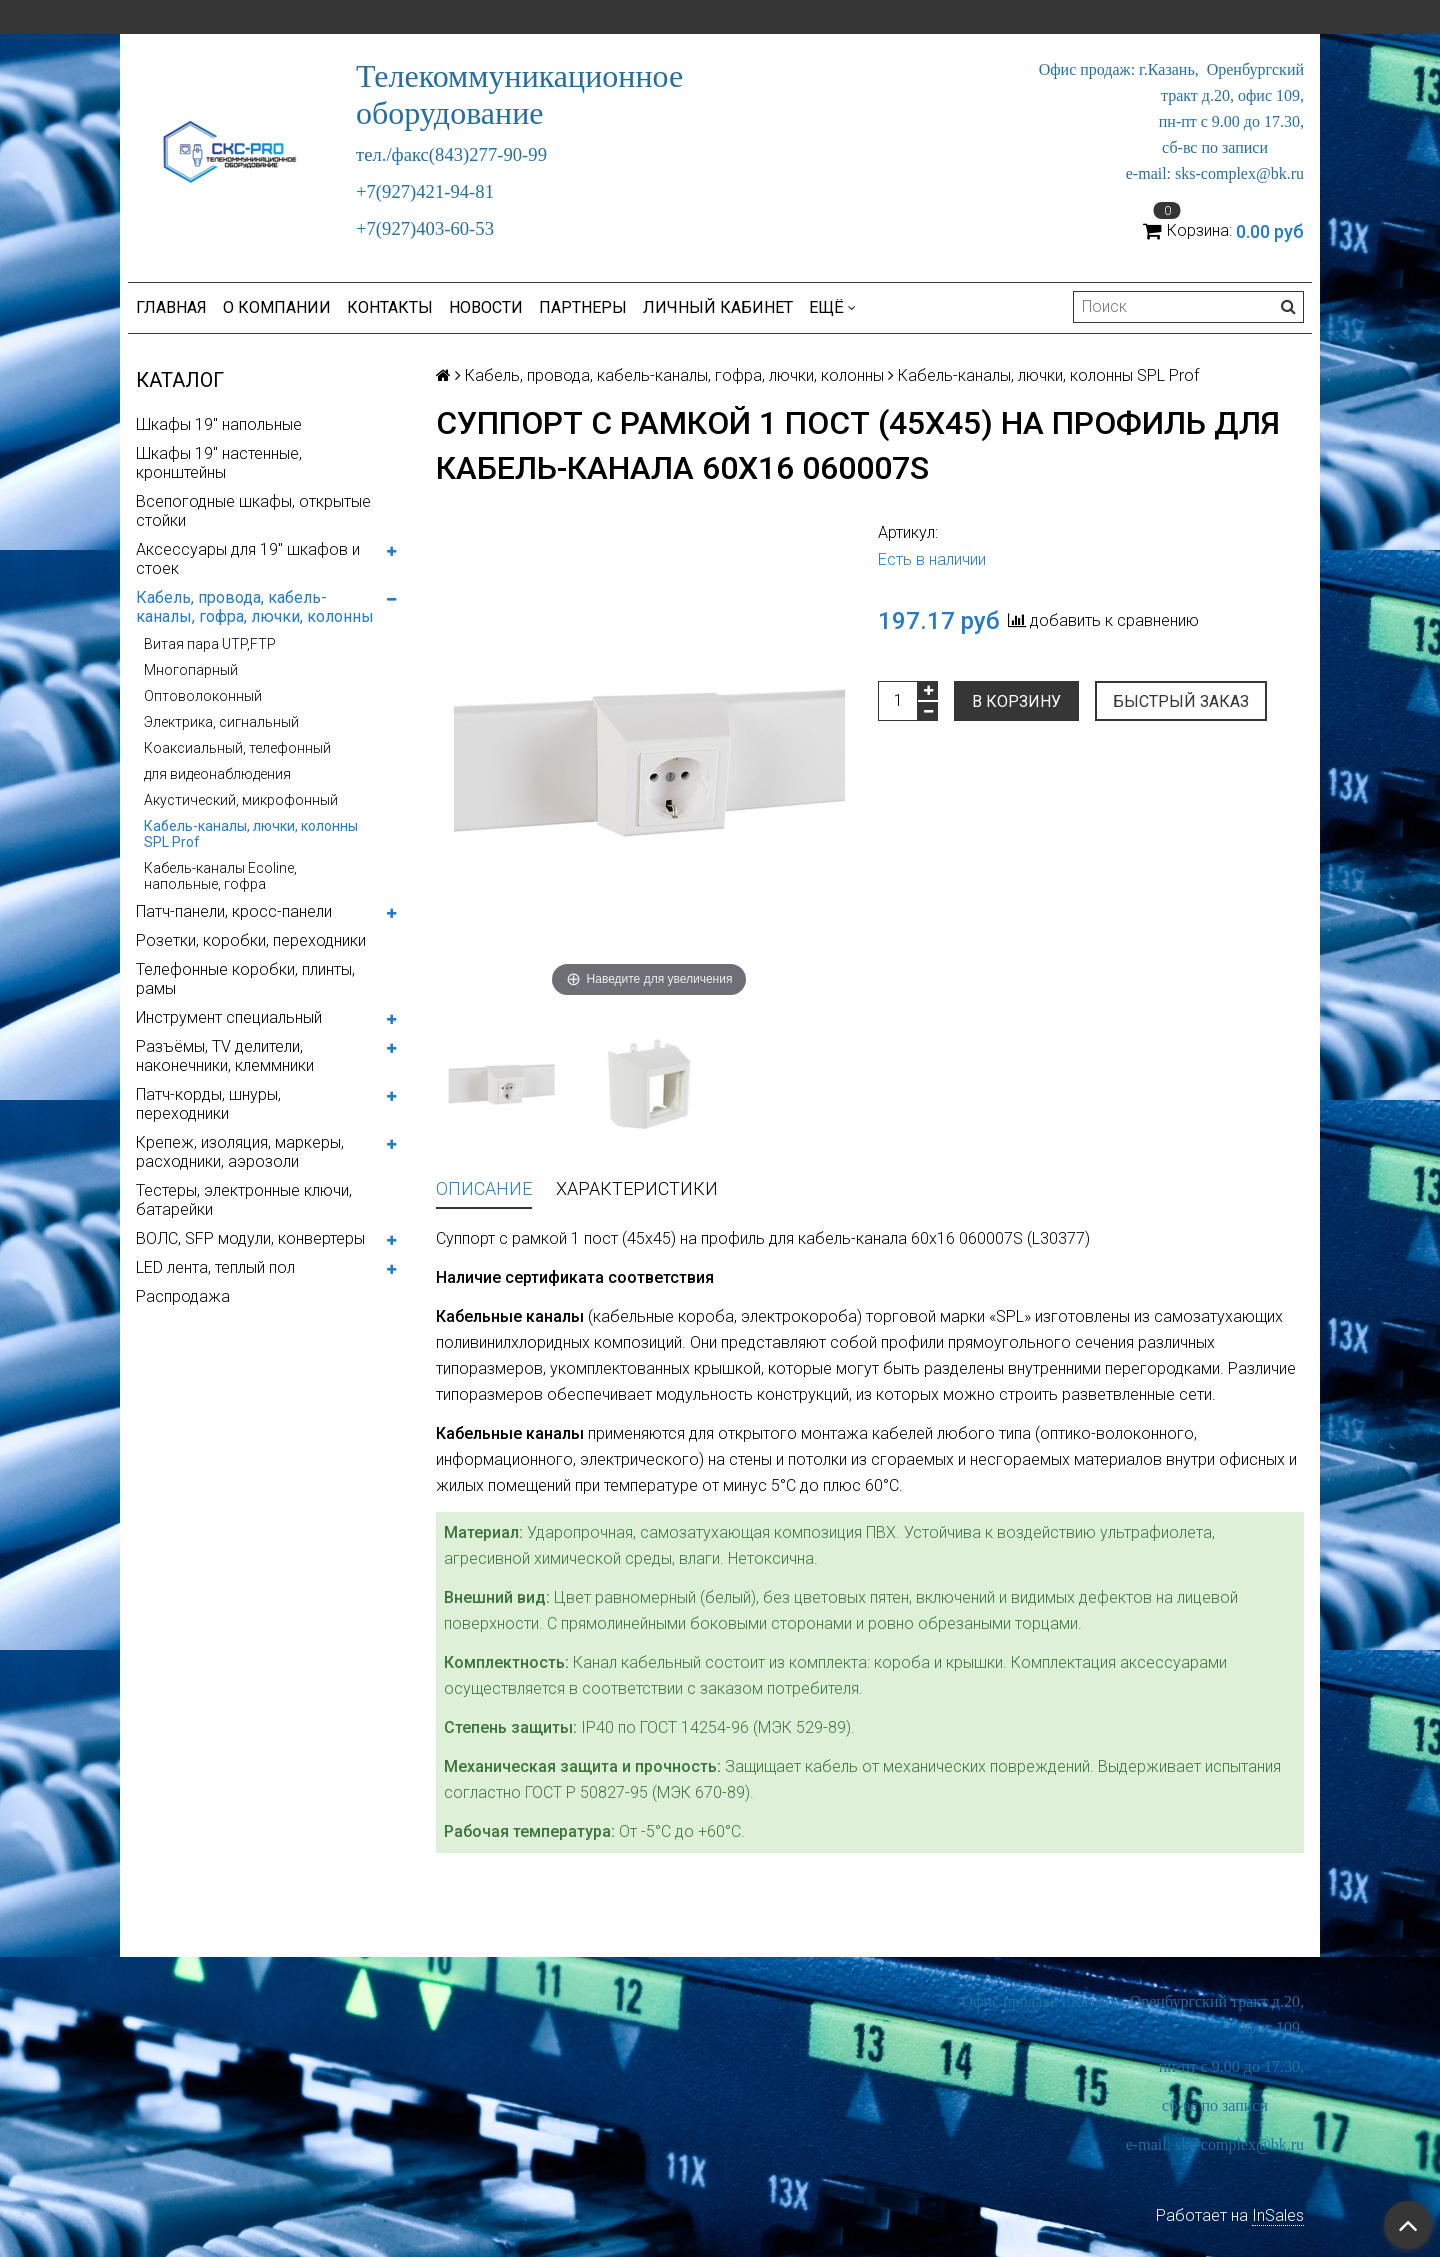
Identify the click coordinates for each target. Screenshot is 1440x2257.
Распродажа (183, 1296)
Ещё (832, 307)
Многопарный (191, 670)
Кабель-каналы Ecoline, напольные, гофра (220, 876)
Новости (486, 307)
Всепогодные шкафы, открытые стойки (253, 511)
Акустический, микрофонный (241, 800)
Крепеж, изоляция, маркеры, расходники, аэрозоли (240, 1152)
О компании (277, 307)
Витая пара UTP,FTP (210, 644)
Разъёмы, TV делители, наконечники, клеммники (225, 1056)
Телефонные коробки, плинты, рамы (245, 979)
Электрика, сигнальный (221, 722)
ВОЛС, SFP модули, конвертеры (250, 1238)
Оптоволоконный (203, 696)
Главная (171, 307)
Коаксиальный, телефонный (237, 748)
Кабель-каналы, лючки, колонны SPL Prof (251, 834)
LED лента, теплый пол (215, 1267)
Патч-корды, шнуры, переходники (208, 1104)
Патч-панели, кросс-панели (234, 911)
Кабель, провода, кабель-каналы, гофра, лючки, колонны (255, 607)
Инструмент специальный (229, 1017)
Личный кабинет (718, 307)
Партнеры (583, 307)
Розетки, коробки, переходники (251, 940)
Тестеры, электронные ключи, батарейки (244, 1200)
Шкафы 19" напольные (219, 424)
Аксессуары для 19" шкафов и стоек (248, 559)
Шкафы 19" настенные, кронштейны (219, 463)
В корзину (1016, 701)
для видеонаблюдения (217, 774)
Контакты (390, 307)
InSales (1278, 2215)
